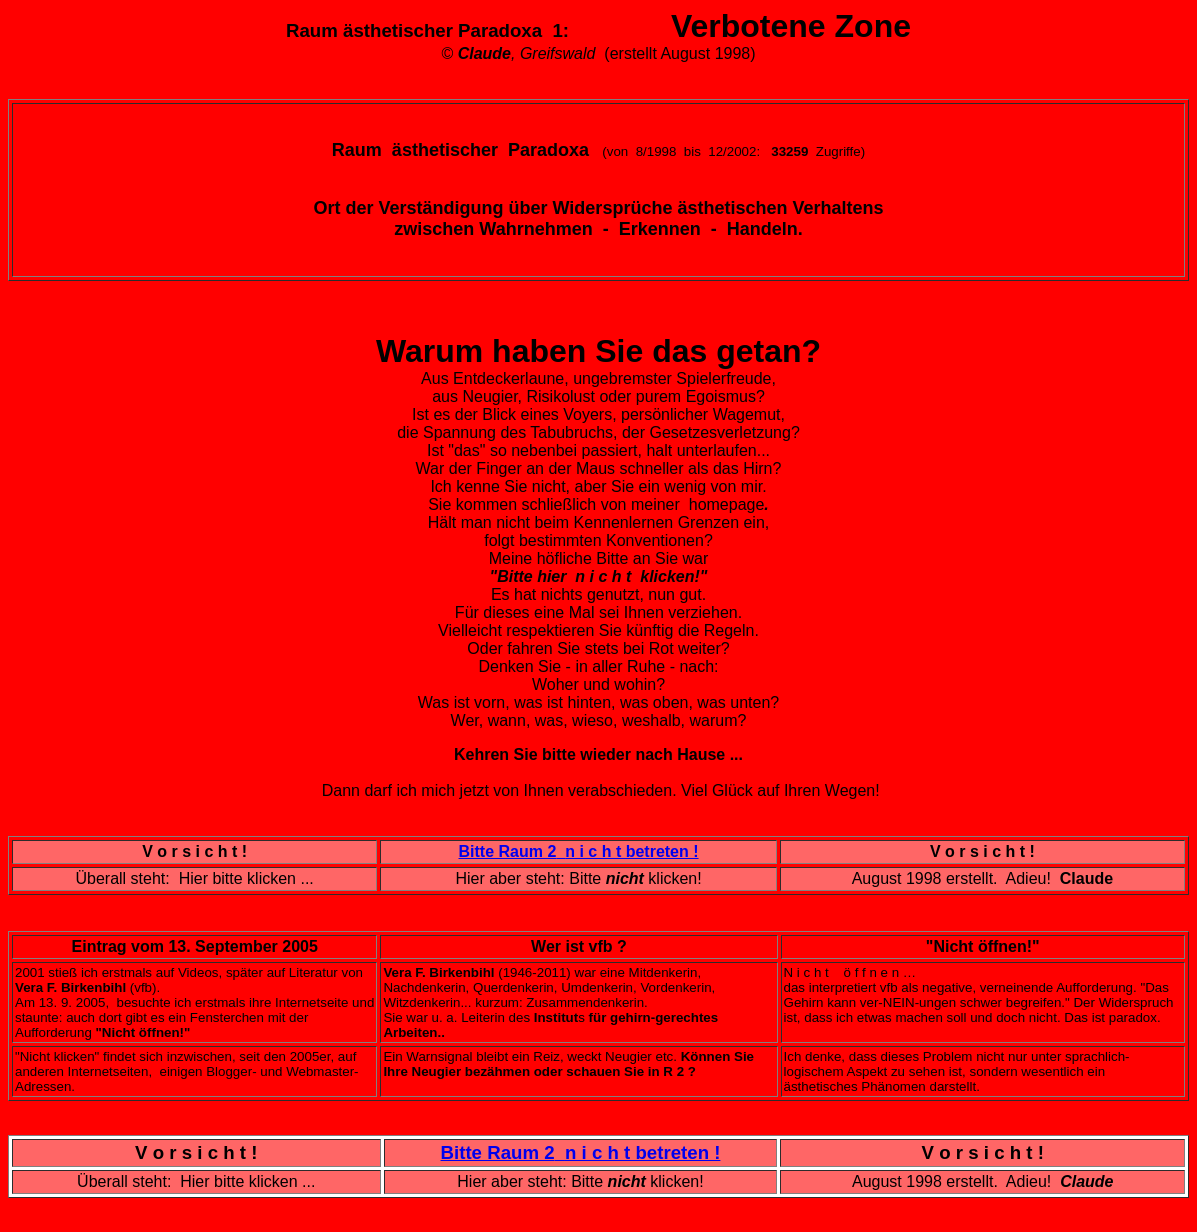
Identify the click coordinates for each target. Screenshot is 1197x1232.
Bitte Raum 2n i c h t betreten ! (579, 851)
